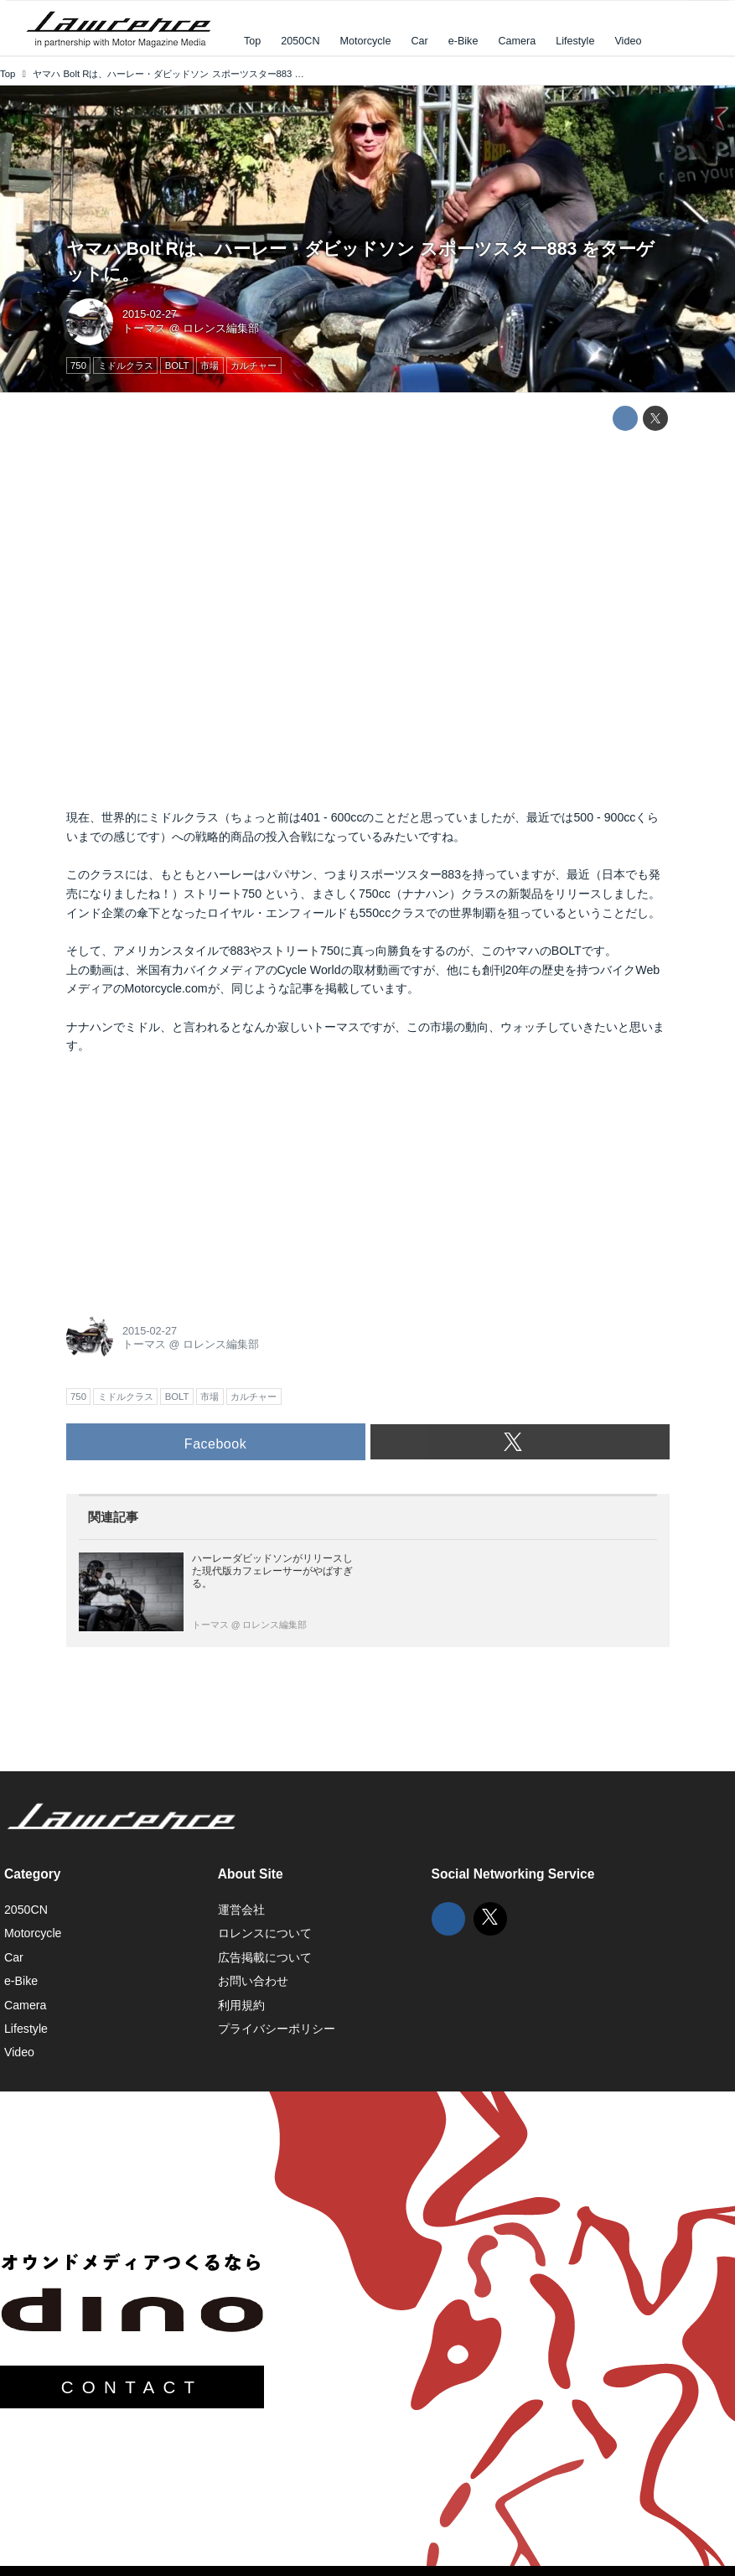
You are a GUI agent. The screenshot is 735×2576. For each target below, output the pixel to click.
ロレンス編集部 (221, 328)
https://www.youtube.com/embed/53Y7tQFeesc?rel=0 (368, 620)
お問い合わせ (253, 1981)
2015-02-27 (149, 314)
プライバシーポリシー (276, 2028)
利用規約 (241, 2005)
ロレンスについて (265, 1933)
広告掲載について (265, 1957)
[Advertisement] (192, 1179)
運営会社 (241, 1909)
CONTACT (132, 2387)
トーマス (144, 328)
